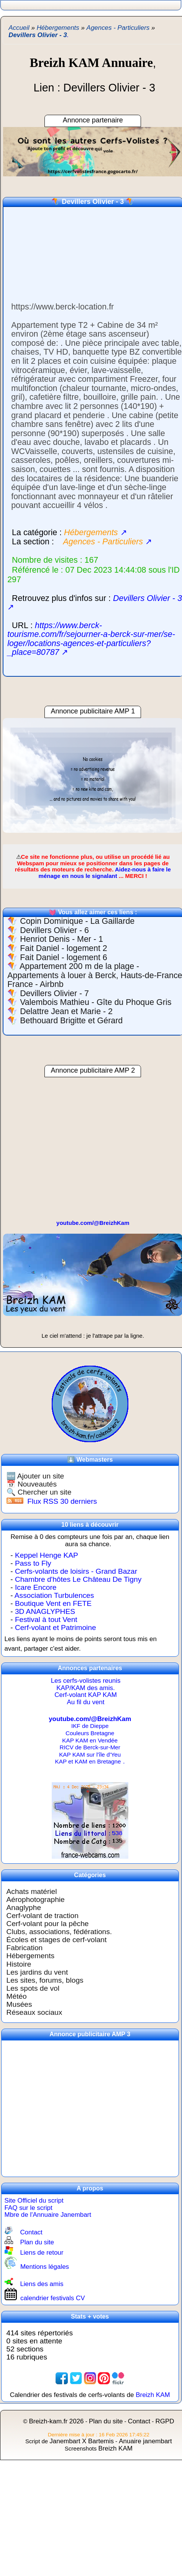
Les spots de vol (33, 1988)
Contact (31, 2232)
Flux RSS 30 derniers (62, 1501)
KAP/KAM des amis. (85, 1688)
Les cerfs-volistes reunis (86, 1680)
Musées (19, 2004)
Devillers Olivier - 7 (54, 993)
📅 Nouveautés (32, 1484)
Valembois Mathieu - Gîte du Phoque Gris (95, 1002)
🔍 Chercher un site (39, 1492)
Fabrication (25, 1948)
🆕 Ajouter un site (35, 1476)
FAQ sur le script (28, 2207)
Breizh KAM (153, 2395)
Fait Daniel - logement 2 (63, 948)
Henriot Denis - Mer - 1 (61, 939)
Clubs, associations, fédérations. (59, 1932)
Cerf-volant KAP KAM (85, 1694)
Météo (17, 1996)
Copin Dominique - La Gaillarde (77, 921)
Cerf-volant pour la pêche (48, 1924)
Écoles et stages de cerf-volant (57, 1940)
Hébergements (31, 1956)
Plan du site (37, 2242)
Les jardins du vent (37, 1972)
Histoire (19, 1964)
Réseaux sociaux (34, 2012)
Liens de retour (41, 2252)
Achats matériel (32, 1891)
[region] (91, 775)
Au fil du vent (86, 1702)
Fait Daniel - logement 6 (63, 957)
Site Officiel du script (34, 2200)
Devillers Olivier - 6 (54, 930)
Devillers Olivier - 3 (93, 201)
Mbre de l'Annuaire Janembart (48, 2214)
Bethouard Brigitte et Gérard (71, 1020)
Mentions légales (44, 2266)
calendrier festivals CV (52, 2298)
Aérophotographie (36, 1899)
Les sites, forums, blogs (45, 1980)
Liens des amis (41, 2284)
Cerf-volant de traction (43, 1916)
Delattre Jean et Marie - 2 (66, 1011)
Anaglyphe (24, 1908)
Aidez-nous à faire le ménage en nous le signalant (105, 872)
